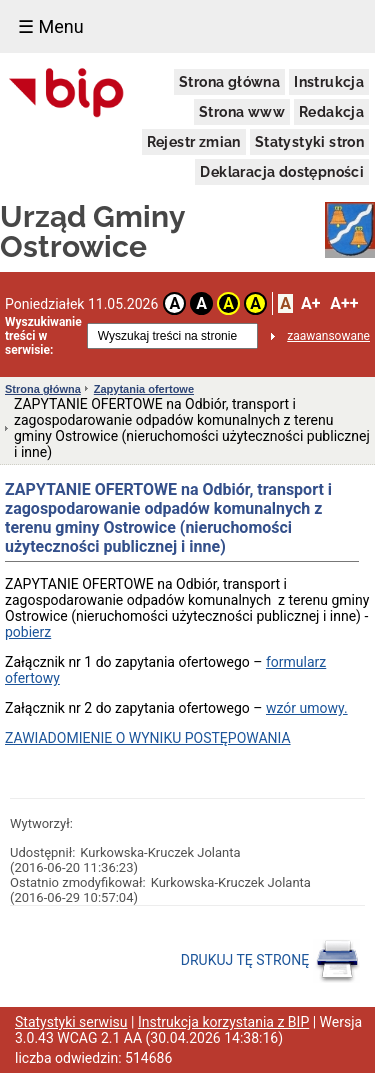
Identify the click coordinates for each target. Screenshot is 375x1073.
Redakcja (331, 112)
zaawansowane (328, 336)
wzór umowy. (307, 708)
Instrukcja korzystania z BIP (223, 1022)
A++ (344, 303)
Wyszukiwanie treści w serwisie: (43, 336)
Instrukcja (329, 82)
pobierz (28, 632)
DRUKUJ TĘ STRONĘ (270, 961)
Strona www (242, 112)
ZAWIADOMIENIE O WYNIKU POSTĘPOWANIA (148, 738)
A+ (310, 303)
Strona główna (229, 82)
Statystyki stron (309, 142)
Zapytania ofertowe (144, 389)
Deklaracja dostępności (282, 172)
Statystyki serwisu (71, 1022)
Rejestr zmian (194, 142)
